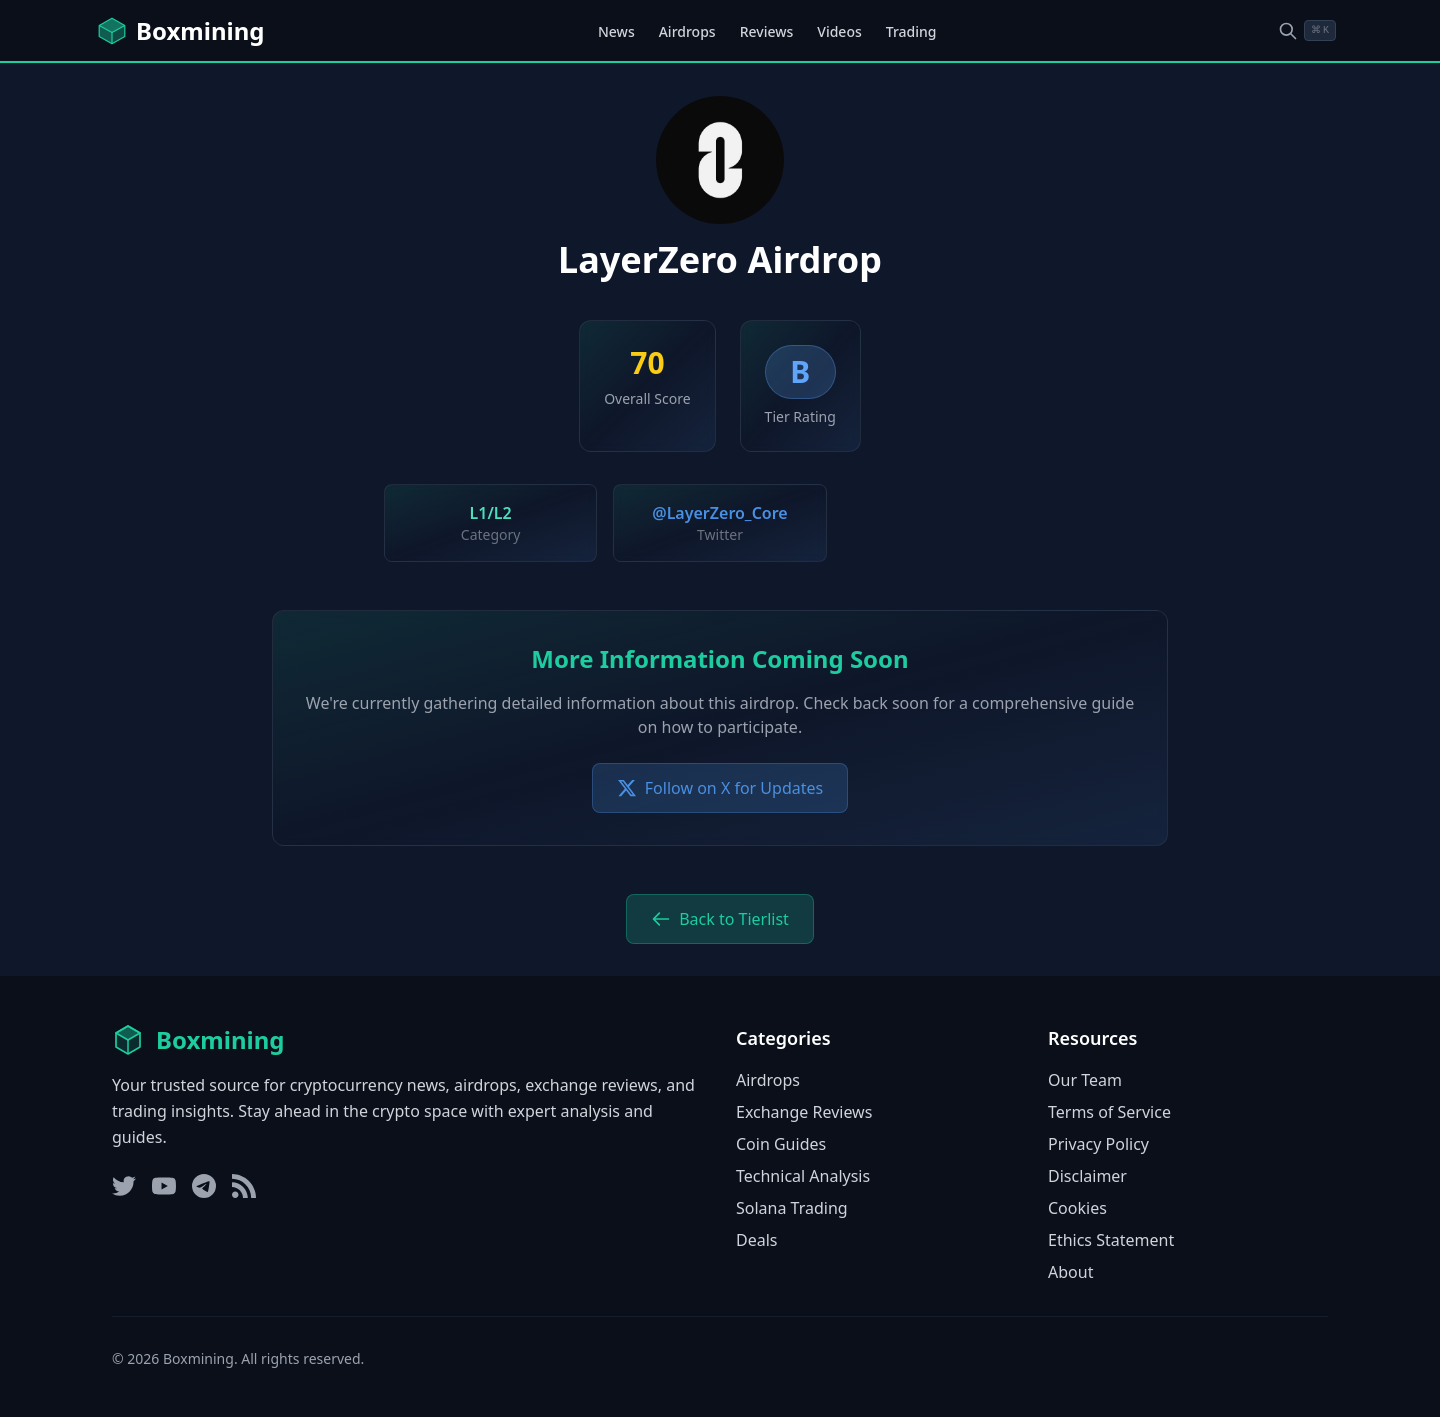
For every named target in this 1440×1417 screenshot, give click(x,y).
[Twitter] (124, 1186)
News (616, 31)
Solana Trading (792, 1208)
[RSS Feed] (244, 1186)
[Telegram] (204, 1186)
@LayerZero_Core (719, 513)
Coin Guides (781, 1144)
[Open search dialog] (1307, 30)
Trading (911, 31)
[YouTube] (164, 1186)
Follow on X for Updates (720, 788)
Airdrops (687, 31)
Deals (756, 1240)
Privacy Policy (1098, 1144)
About (1070, 1272)
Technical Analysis (803, 1176)
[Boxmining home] (180, 31)
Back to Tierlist (720, 919)
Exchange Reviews (804, 1112)
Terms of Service (1109, 1112)
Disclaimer (1087, 1176)
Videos (839, 31)
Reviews (767, 31)
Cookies (1077, 1208)
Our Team (1085, 1080)
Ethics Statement (1111, 1240)
